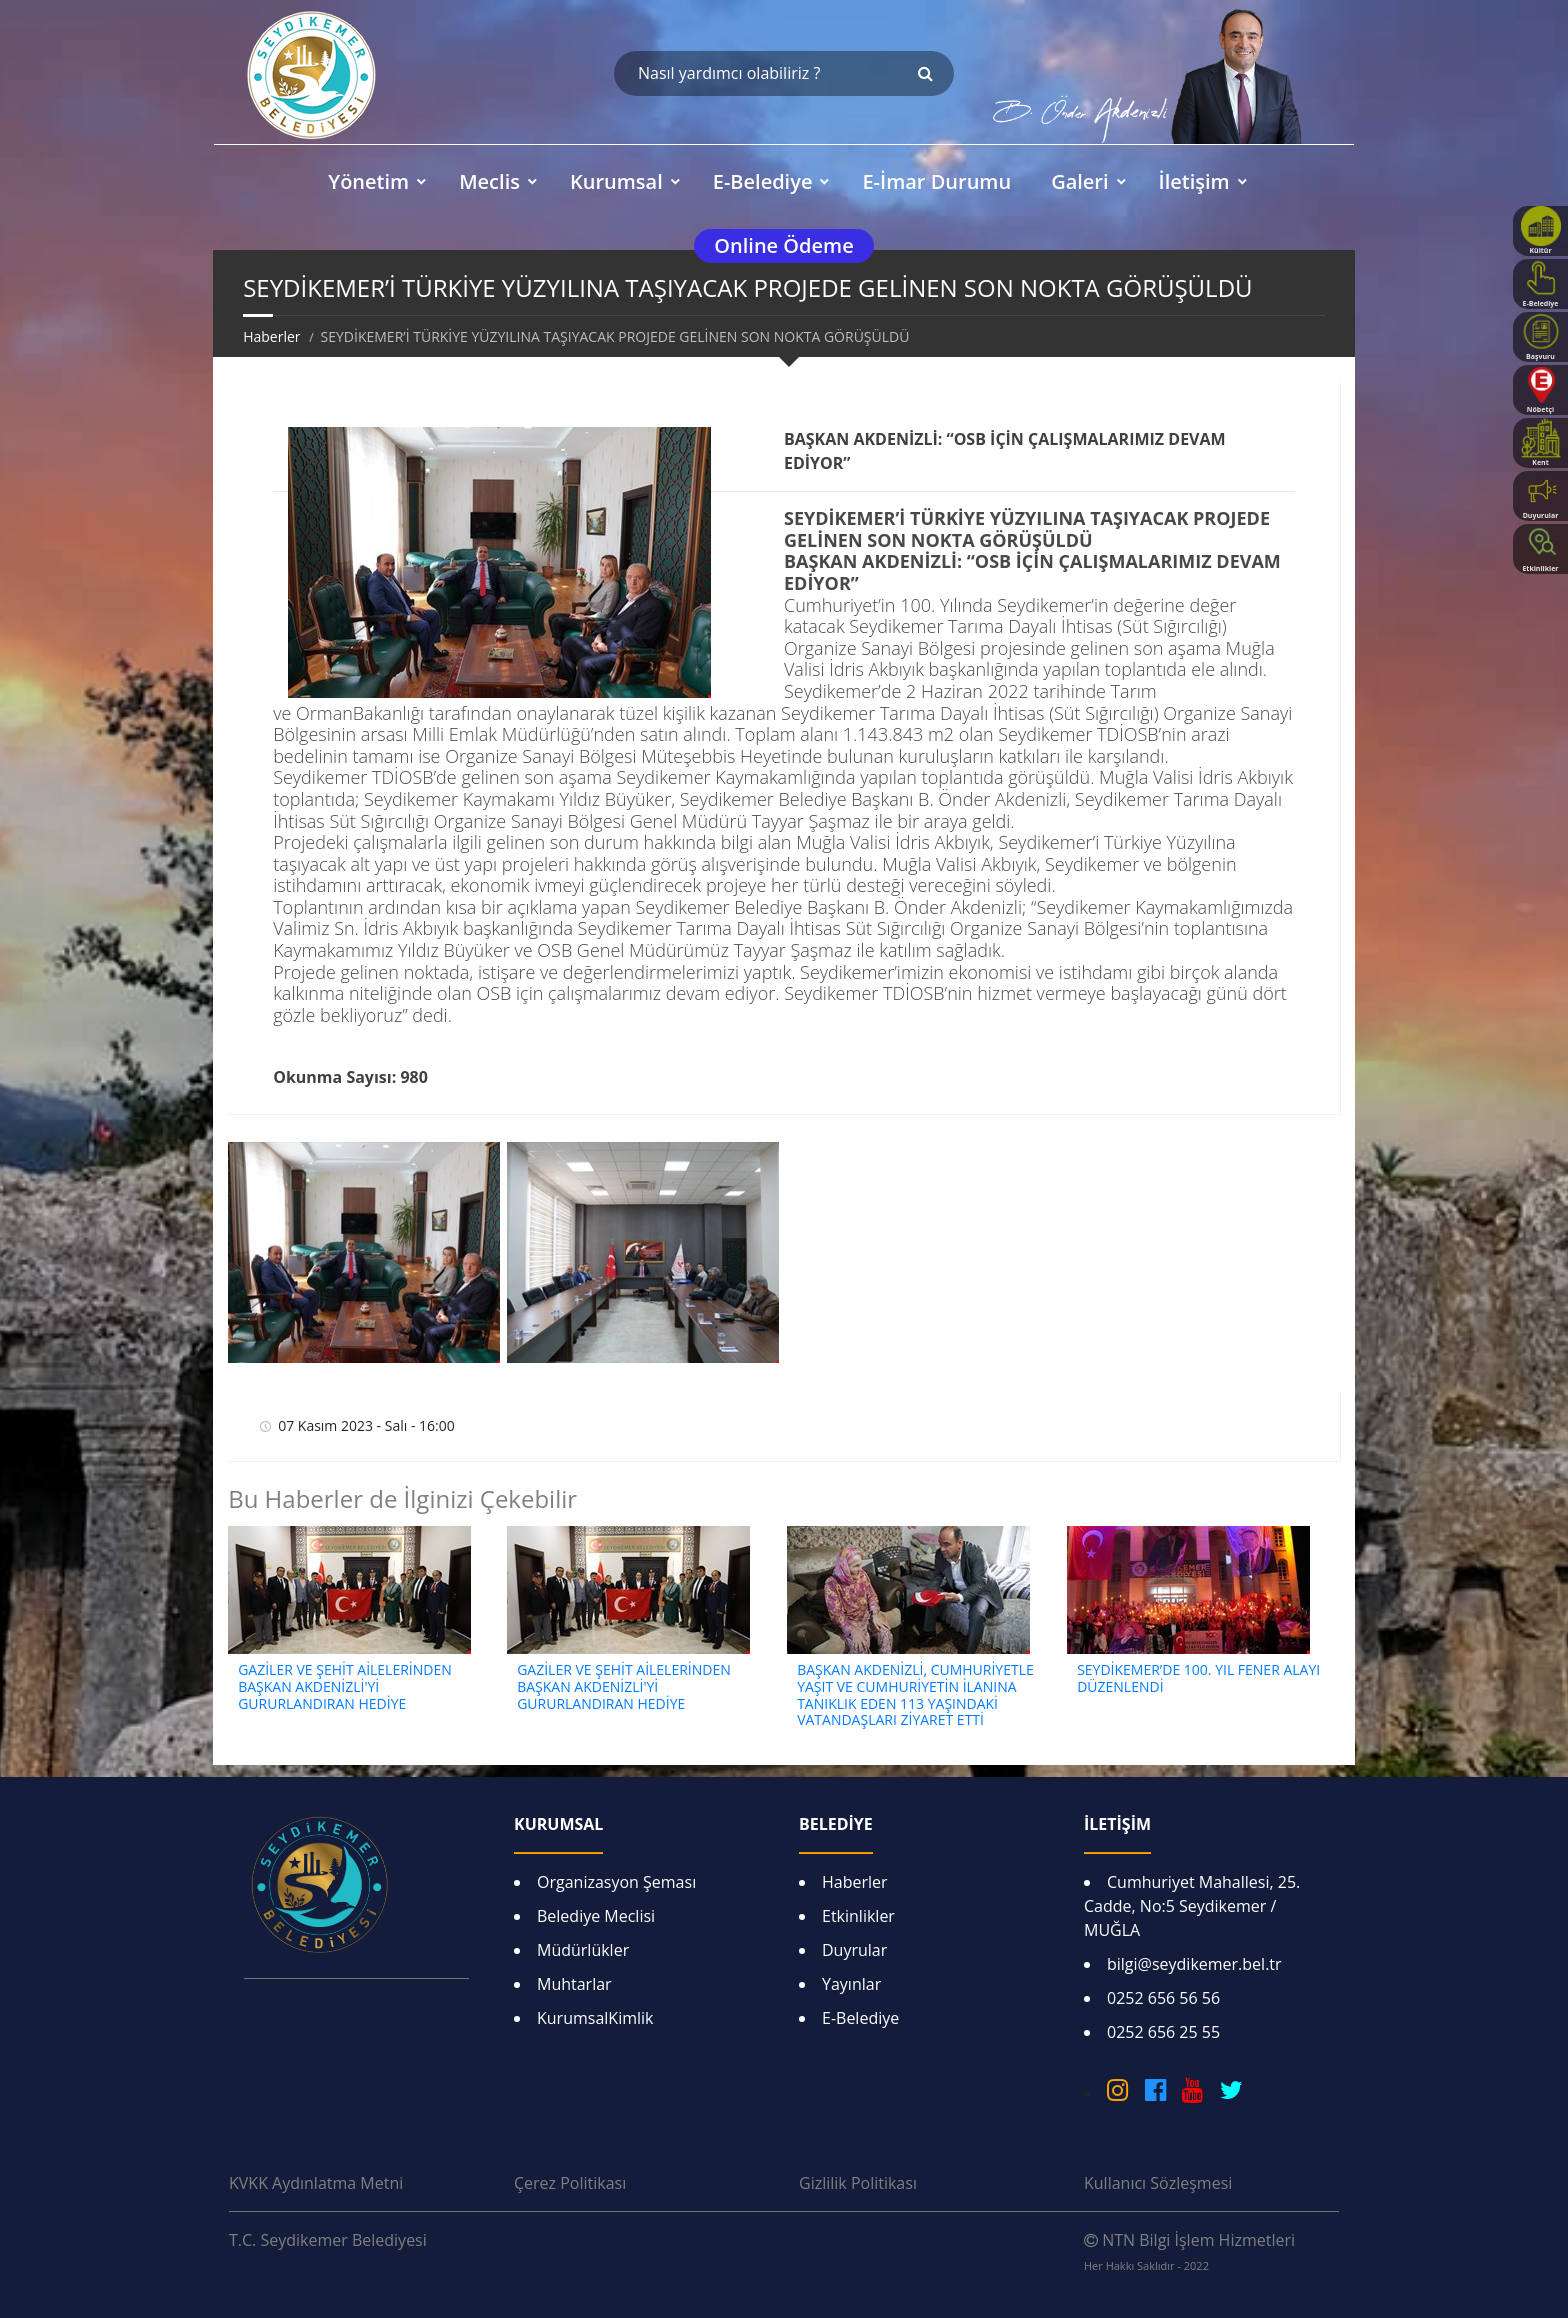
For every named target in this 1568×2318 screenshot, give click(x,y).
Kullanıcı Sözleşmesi (1158, 2183)
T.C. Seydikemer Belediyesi (328, 2240)
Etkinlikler (858, 1916)
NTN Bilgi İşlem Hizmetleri (1189, 2251)
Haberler (271, 336)
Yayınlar (851, 1984)
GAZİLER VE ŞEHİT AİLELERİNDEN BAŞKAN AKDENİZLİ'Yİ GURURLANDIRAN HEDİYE (345, 1686)
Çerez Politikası (570, 2183)
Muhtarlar (574, 1984)
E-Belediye (860, 2018)
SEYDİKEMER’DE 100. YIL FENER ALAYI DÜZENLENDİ (1198, 1678)
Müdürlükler (583, 1950)
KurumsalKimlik (595, 2018)
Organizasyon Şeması (616, 1882)
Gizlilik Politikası (858, 2183)
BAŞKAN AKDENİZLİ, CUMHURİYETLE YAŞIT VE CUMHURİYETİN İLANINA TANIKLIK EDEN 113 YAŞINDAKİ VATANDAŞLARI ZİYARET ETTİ (915, 1694)
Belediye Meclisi (596, 1916)
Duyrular (854, 1950)
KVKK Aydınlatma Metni (316, 2183)
